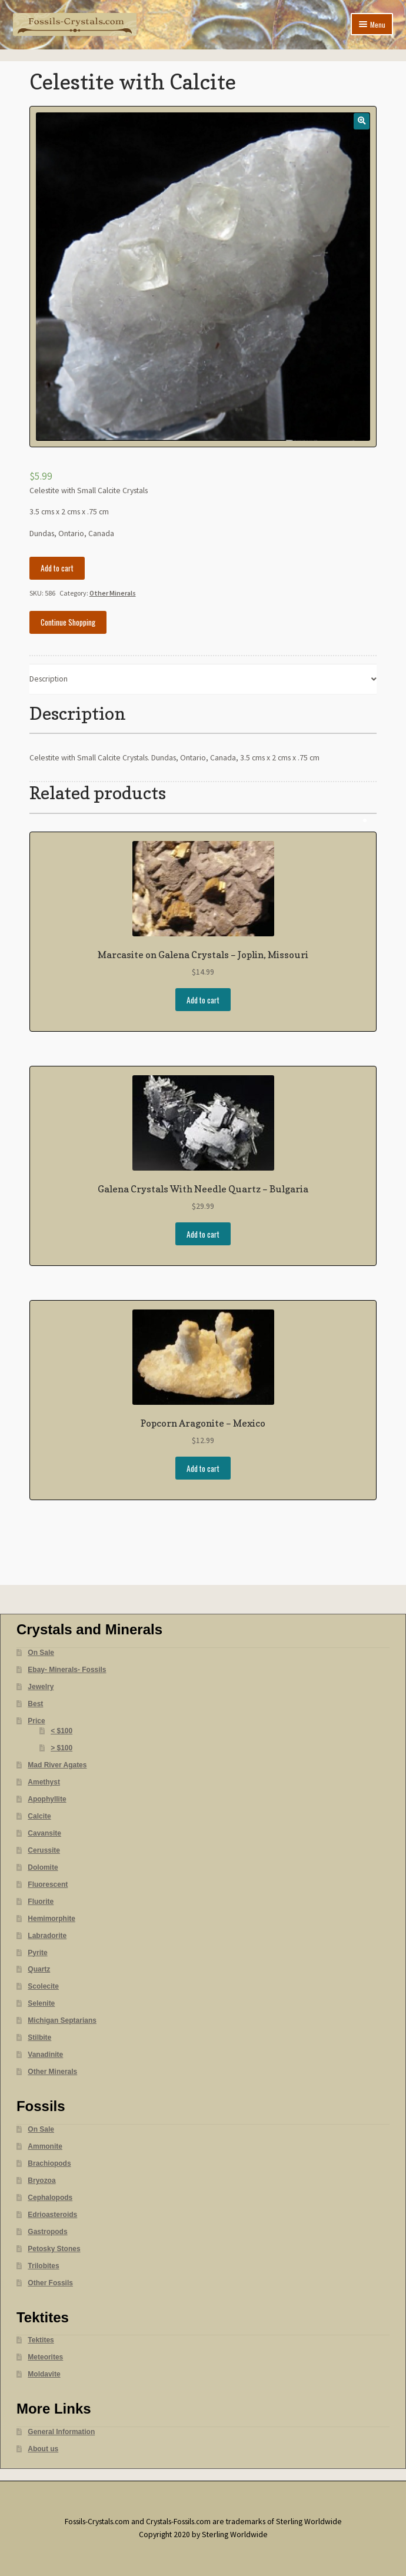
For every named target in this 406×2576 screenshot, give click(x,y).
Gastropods (47, 2232)
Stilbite (39, 2037)
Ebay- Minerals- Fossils (67, 1670)
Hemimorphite (51, 1918)
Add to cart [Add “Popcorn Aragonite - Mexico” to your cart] (203, 1468)
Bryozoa (41, 2180)
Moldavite (44, 2374)
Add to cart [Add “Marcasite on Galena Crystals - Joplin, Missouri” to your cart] (203, 1000)
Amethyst (44, 1782)
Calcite (39, 1816)
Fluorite (41, 1901)
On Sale (41, 1652)
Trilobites (43, 2266)
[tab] (203, 679)
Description (48, 679)
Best (35, 1704)
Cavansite (44, 1833)
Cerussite (44, 1850)
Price (36, 1721)
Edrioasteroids (52, 2215)
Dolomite (43, 1867)
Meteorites (45, 2357)
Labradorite (47, 1936)
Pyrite (37, 1953)
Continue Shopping (68, 622)
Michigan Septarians (62, 2020)
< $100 (61, 1731)
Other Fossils (50, 2283)
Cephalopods (50, 2197)
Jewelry (41, 1687)
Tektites (41, 2340)
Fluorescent (48, 1884)
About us (43, 2449)
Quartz (39, 1969)
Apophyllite (47, 1799)
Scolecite (43, 1986)
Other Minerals (112, 593)
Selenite (41, 2003)
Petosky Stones (54, 2249)
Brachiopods (49, 2163)
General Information (61, 2432)
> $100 (61, 1748)
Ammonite (45, 2146)
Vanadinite (45, 2054)
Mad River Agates (57, 1765)
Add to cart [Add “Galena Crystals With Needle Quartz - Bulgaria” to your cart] (203, 1234)
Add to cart (57, 568)
